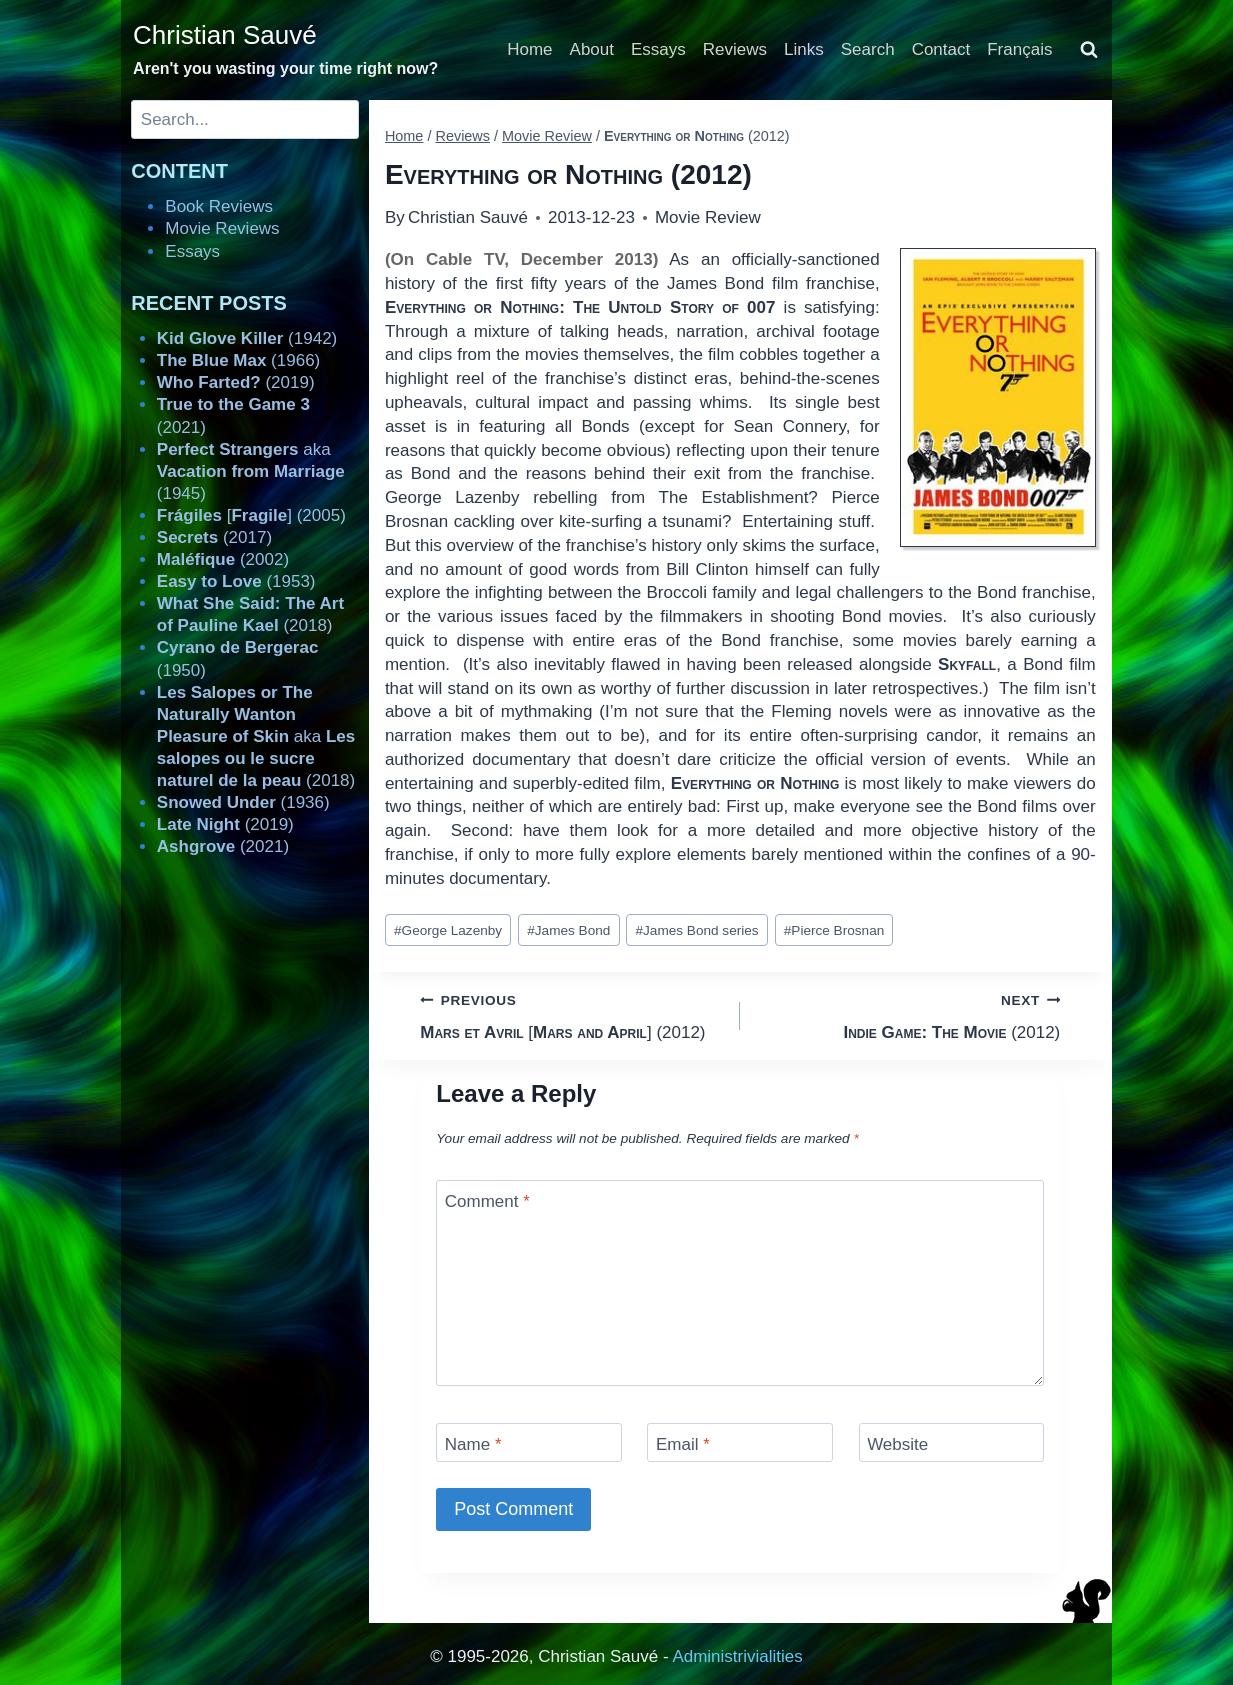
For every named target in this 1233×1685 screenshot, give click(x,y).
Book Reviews (219, 206)
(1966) (238, 360)
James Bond (568, 930)
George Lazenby (448, 930)
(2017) (214, 537)
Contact (941, 49)
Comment (487, 1201)
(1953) (236, 581)
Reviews (735, 49)
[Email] (740, 1442)
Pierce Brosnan (834, 930)
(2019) (236, 382)
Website (897, 1444)
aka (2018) (256, 736)
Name (473, 1444)
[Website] (952, 1442)
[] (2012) (571, 1014)
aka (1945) (251, 471)
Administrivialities (737, 1656)
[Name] (529, 1442)
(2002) (223, 559)
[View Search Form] (1089, 50)
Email (683, 1444)
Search (868, 49)
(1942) (247, 338)
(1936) (243, 802)
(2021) (223, 846)
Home (529, 49)
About (592, 49)
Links (804, 49)
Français (1019, 49)
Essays (658, 49)
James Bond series (696, 930)
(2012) (908, 1014)
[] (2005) (251, 515)
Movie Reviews (222, 228)
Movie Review (708, 217)
